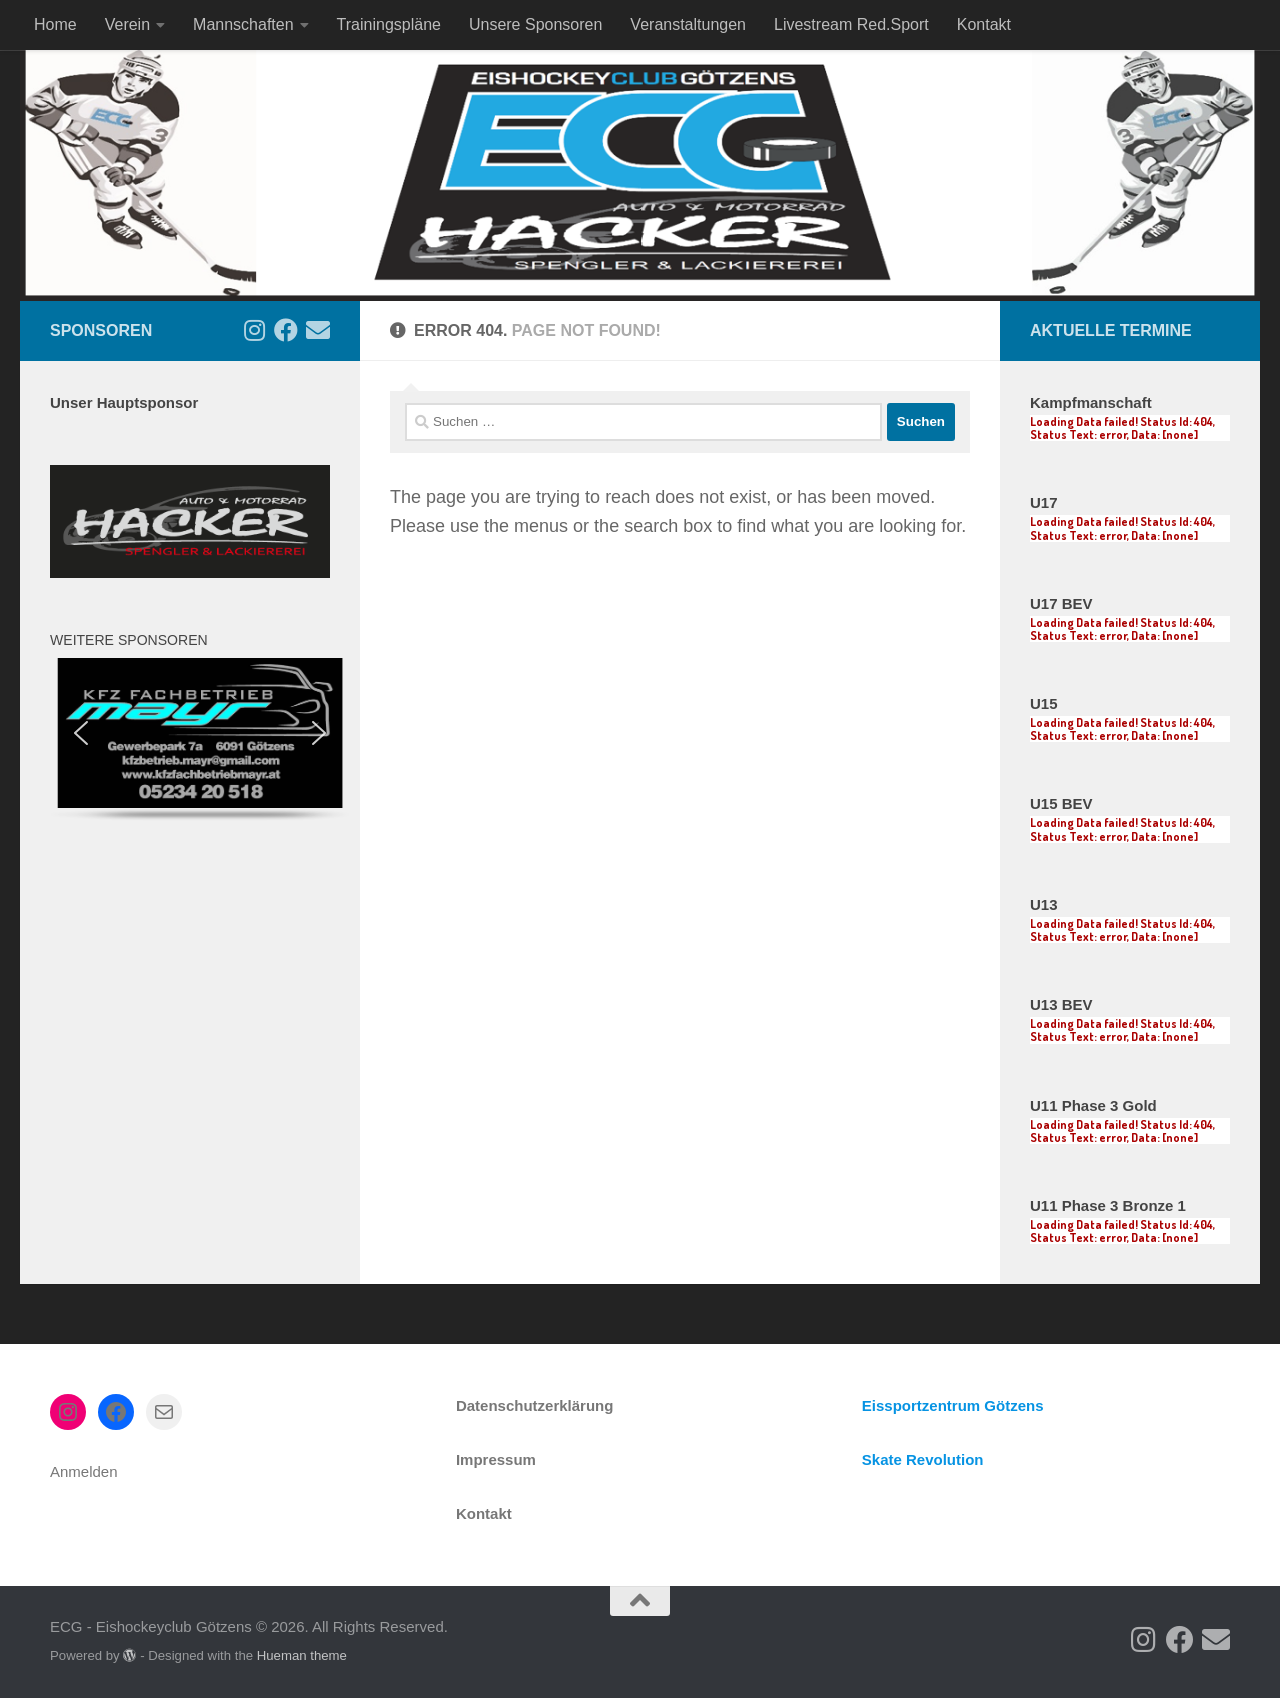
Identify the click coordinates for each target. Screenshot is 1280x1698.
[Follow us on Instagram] (254, 330)
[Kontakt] (318, 330)
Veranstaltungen (688, 24)
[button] (81, 733)
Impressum (496, 1459)
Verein (127, 24)
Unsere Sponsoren (535, 24)
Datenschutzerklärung (535, 1405)
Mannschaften (243, 24)
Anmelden (84, 1471)
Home (55, 24)
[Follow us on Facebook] (286, 330)
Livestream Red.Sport (851, 24)
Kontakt (984, 24)
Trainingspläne (389, 24)
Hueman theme (302, 1655)
